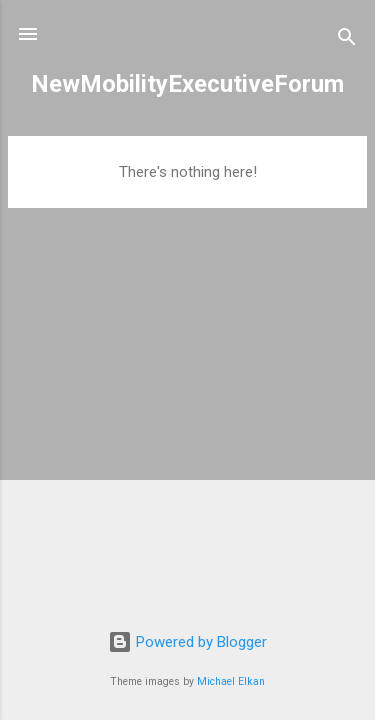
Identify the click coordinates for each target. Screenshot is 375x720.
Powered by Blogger (187, 642)
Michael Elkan (231, 681)
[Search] (347, 40)
